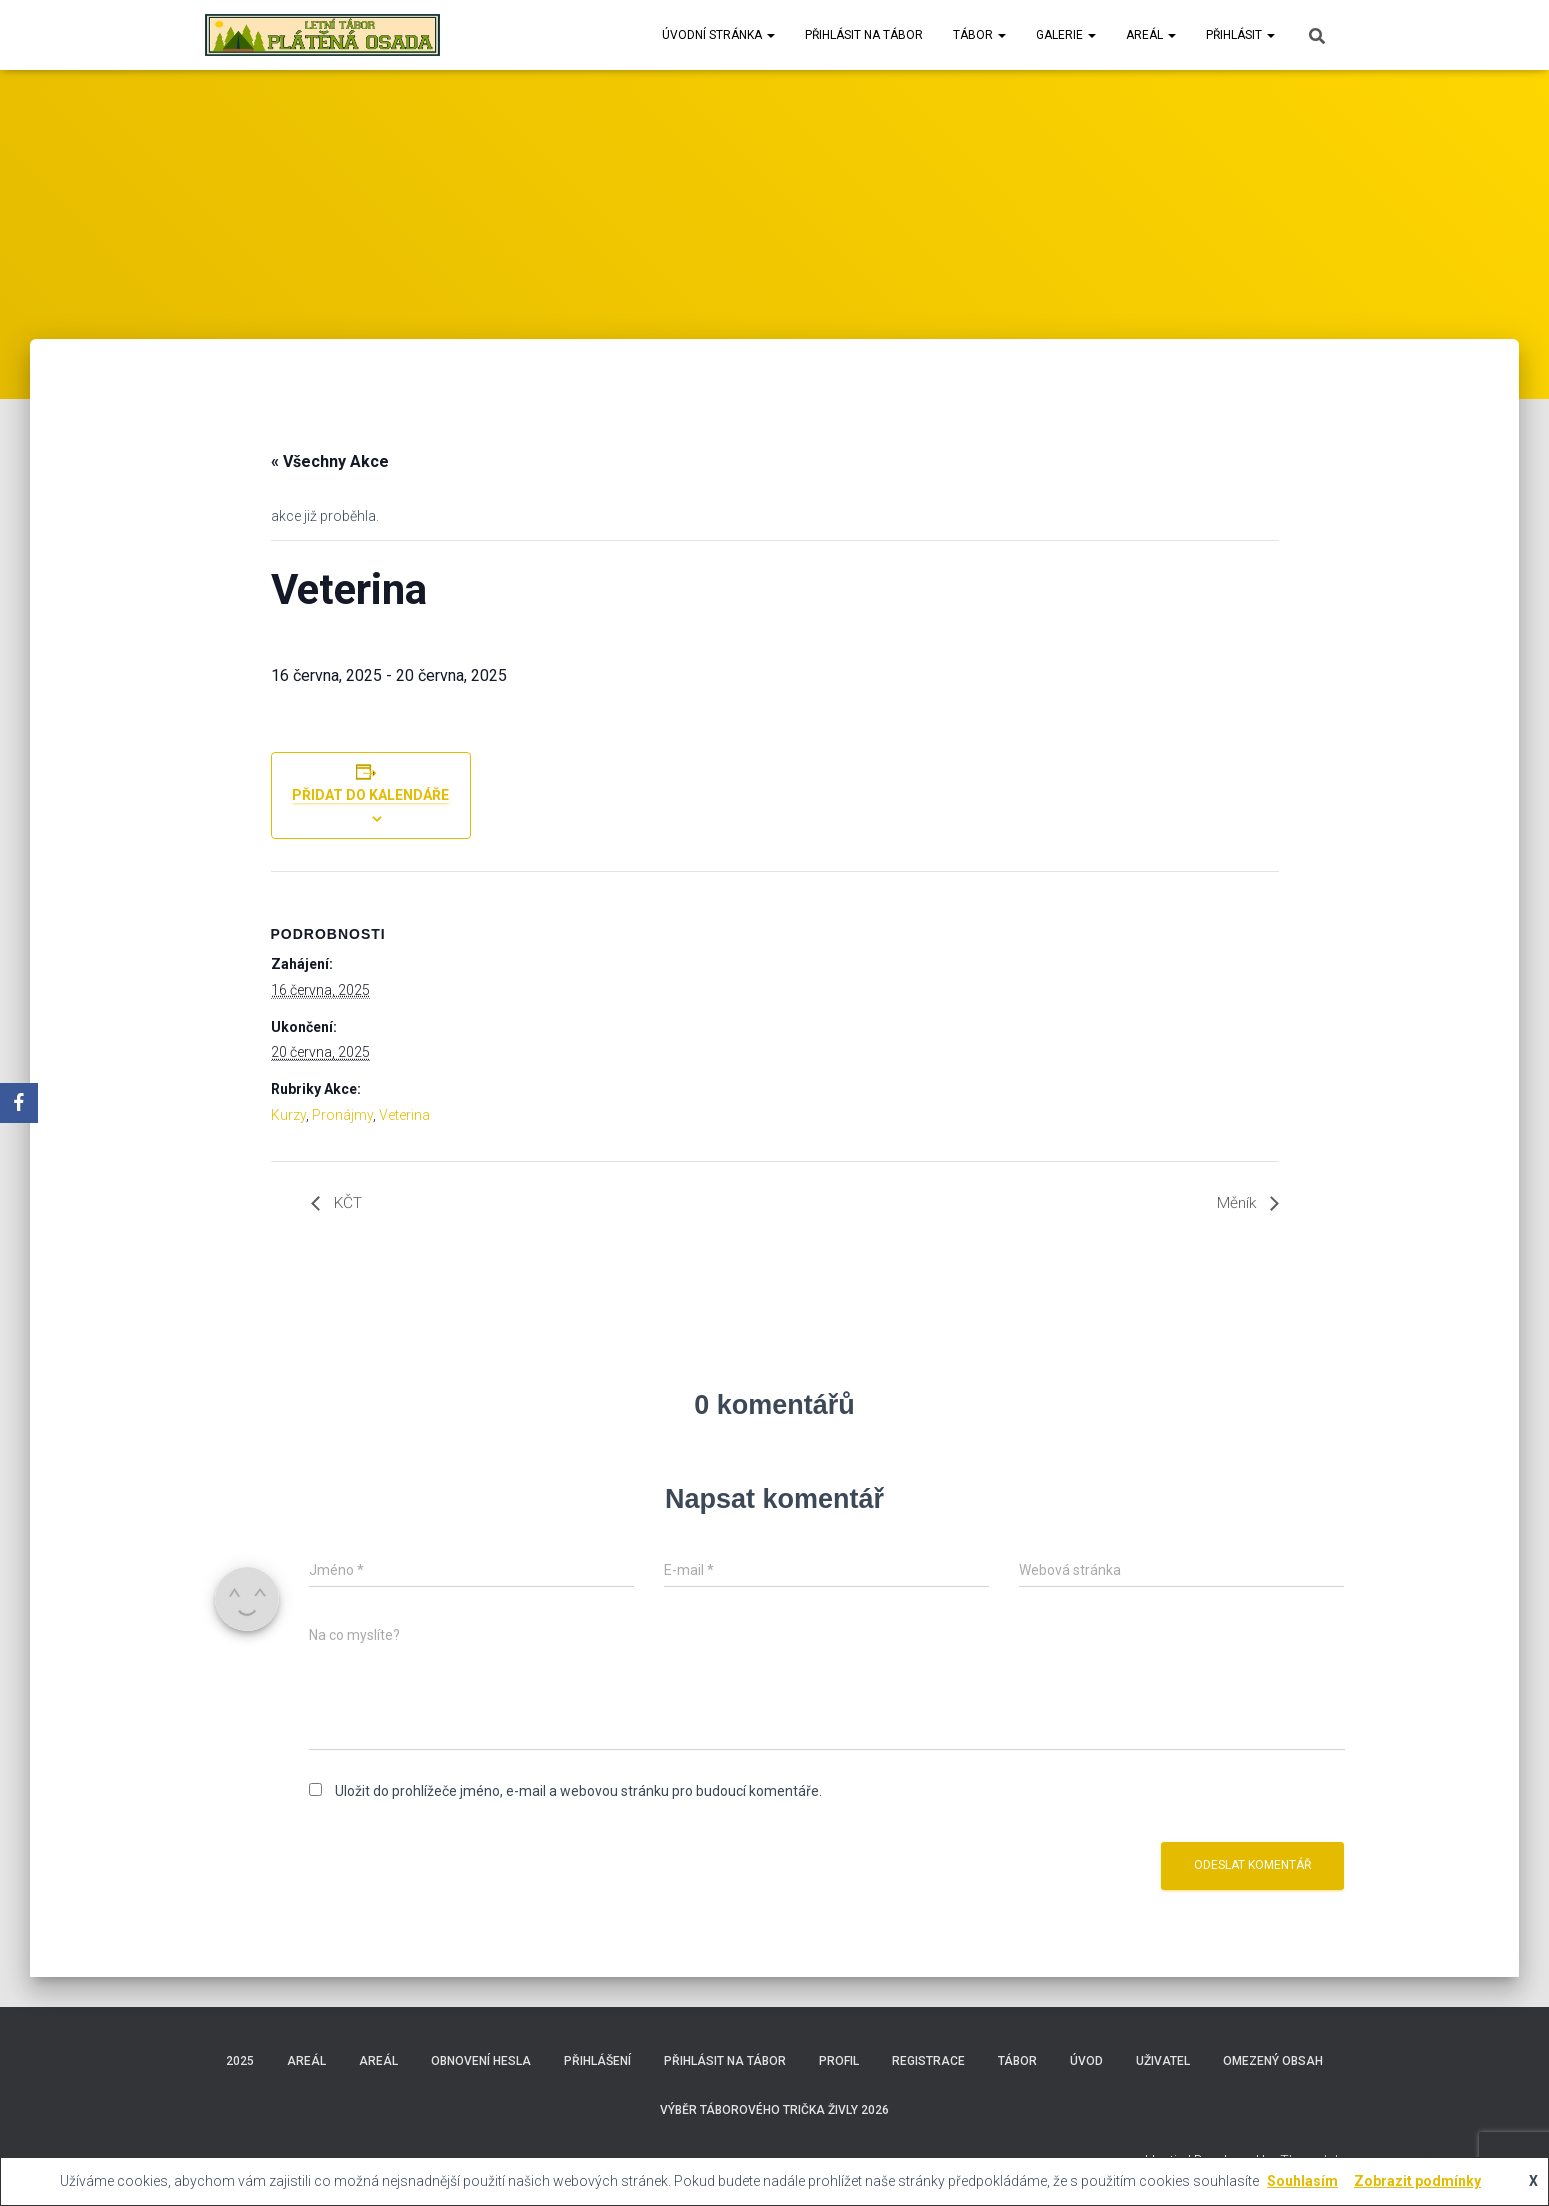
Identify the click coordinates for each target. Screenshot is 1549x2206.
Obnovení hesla (481, 2061)
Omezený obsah (1273, 2061)
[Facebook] (19, 1103)
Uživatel (1163, 2061)
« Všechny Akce (330, 461)
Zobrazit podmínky (1417, 2181)
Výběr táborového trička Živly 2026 (774, 2110)
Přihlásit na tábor (864, 35)
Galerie (1066, 35)
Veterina (404, 1115)
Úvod (1086, 2061)
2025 (240, 2061)
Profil (839, 2061)
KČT (346, 1203)
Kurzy (288, 1115)
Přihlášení (597, 2061)
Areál (1151, 35)
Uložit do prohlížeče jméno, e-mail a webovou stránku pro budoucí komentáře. (578, 1791)
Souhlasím (1302, 2181)
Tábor (979, 35)
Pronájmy (342, 1115)
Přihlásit (1240, 35)
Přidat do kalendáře (370, 795)
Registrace (928, 2061)
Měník (1238, 1203)
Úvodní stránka (718, 35)
